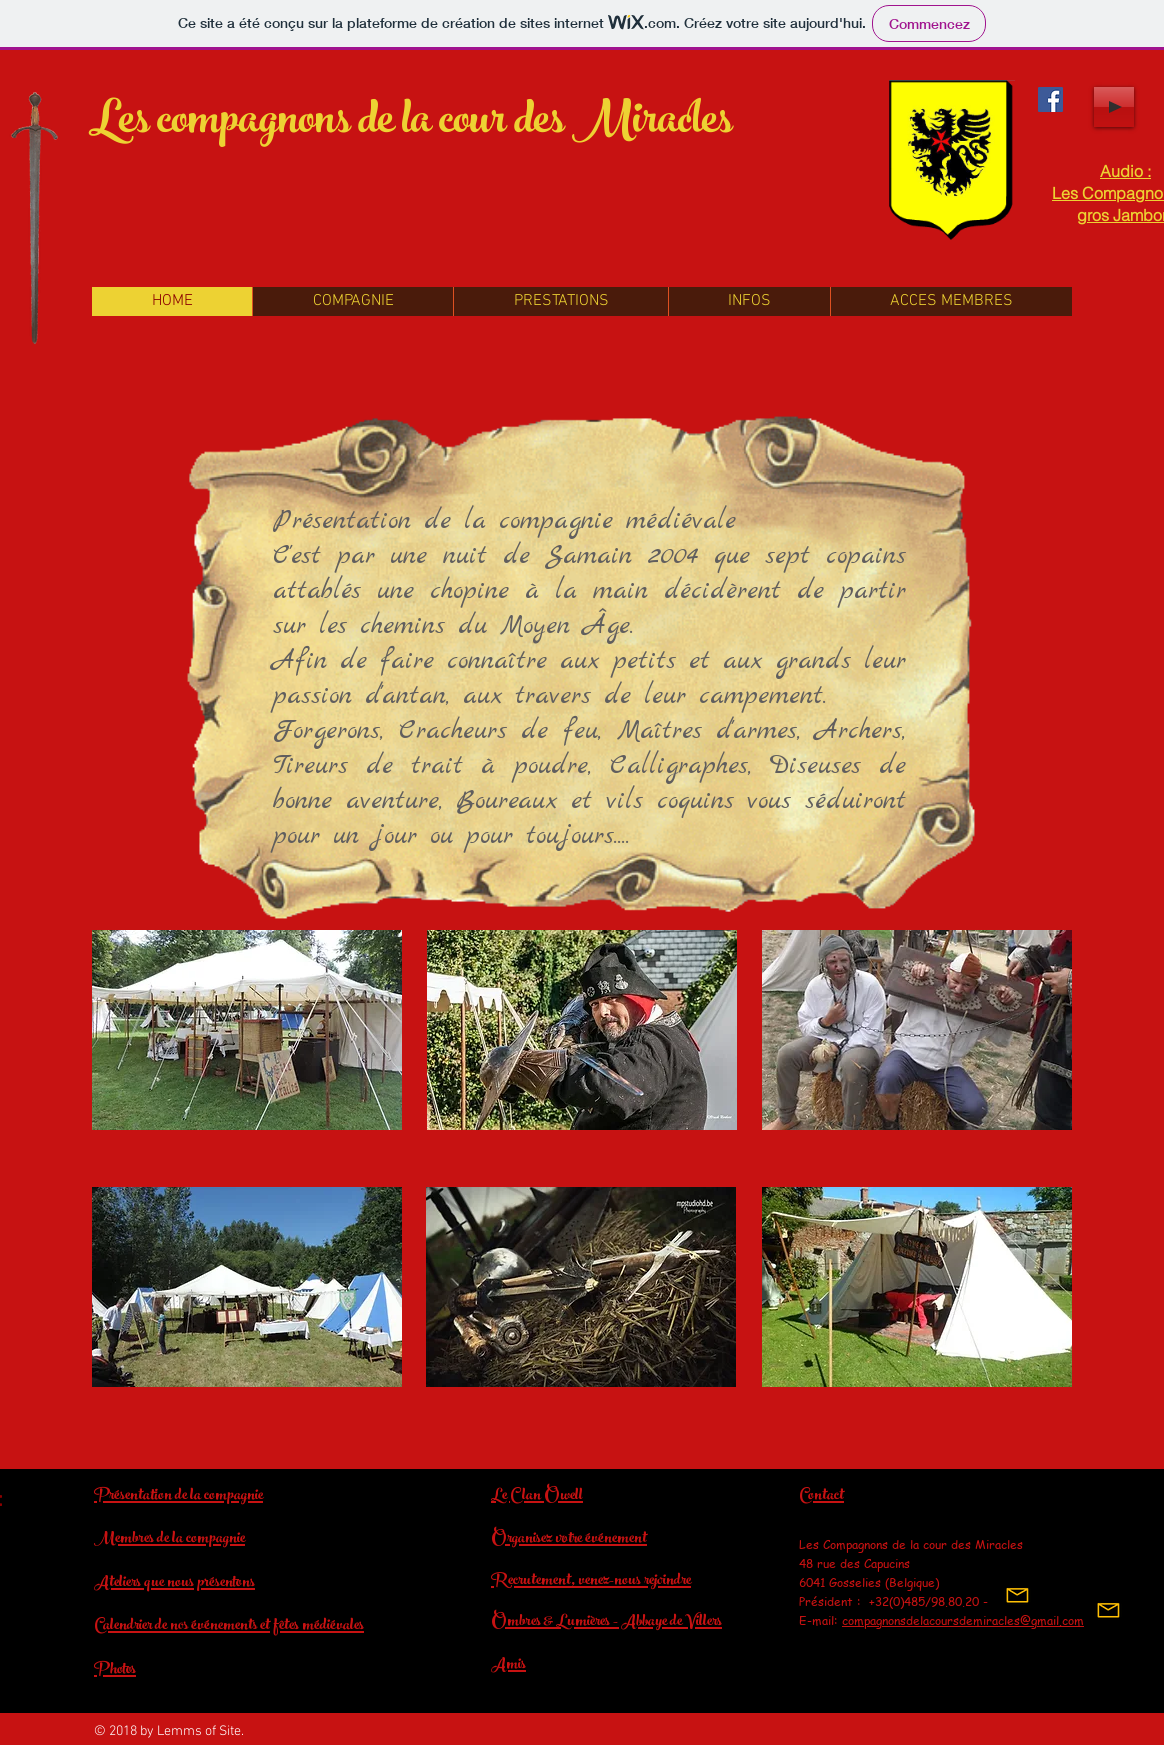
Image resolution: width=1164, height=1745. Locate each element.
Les (119, 124)
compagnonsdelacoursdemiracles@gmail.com (963, 1620)
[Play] (1114, 107)
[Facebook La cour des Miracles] (1050, 99)
